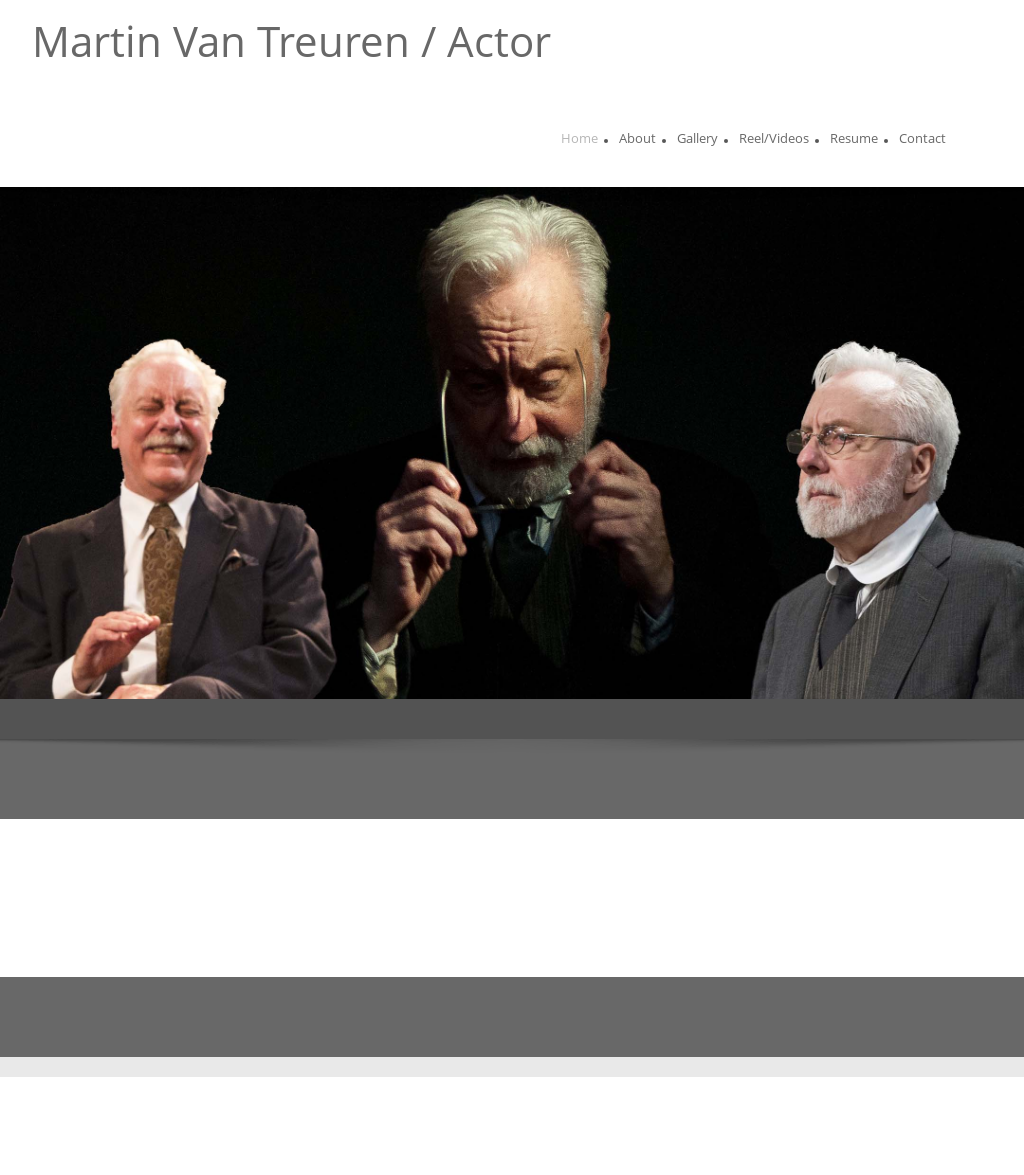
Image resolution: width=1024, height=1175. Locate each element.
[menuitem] (579, 141)
